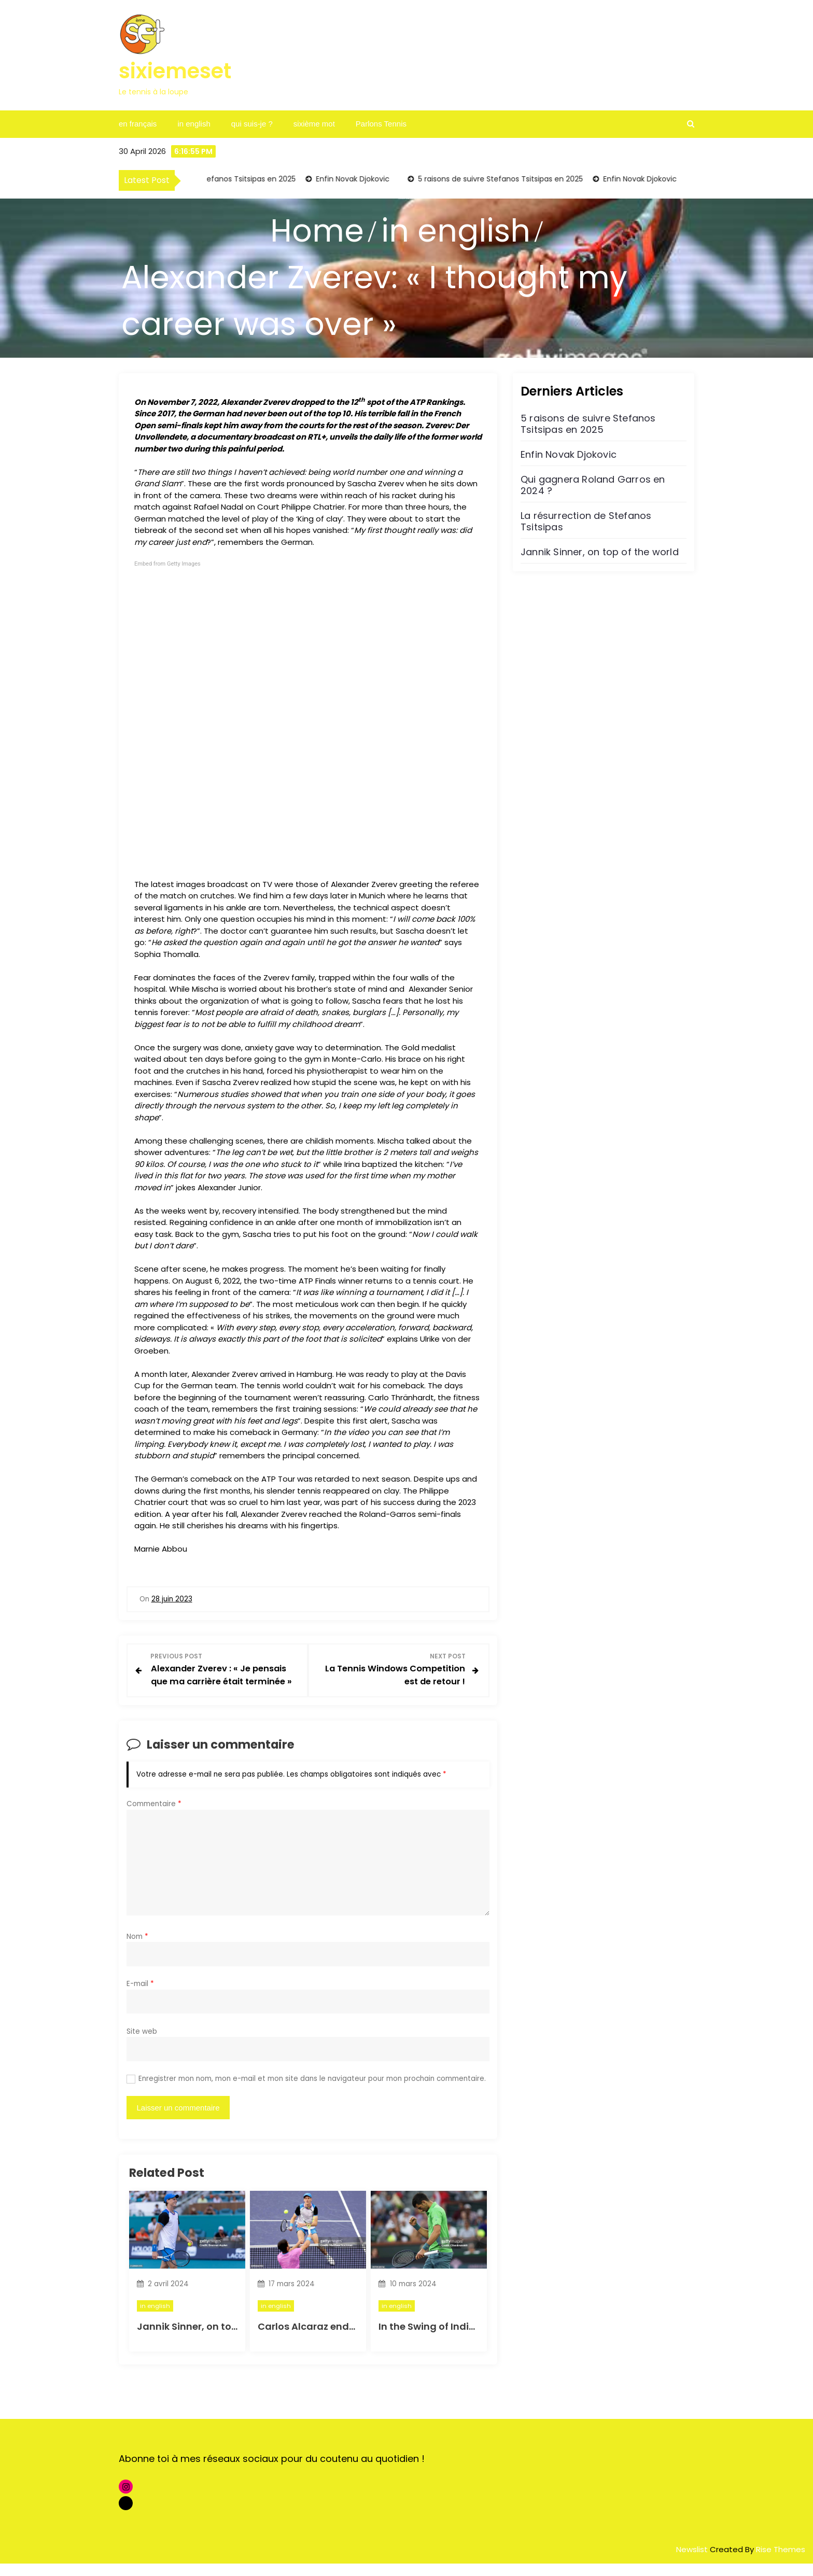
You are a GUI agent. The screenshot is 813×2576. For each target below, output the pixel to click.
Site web (142, 2044)
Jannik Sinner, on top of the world (217, 2339)
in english (193, 123)
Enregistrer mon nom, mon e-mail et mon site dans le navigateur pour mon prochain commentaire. (312, 2091)
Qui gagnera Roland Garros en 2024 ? (593, 485)
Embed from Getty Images (167, 563)
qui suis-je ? (252, 123)
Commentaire (154, 1817)
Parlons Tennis (381, 123)
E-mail (140, 1997)
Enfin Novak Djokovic (356, 179)
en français (138, 123)
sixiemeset (175, 71)
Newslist (693, 2562)
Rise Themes (780, 2562)
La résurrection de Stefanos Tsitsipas (586, 521)
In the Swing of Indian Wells (444, 2339)
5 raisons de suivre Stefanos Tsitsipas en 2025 (216, 179)
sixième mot (314, 123)
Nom (137, 1949)
